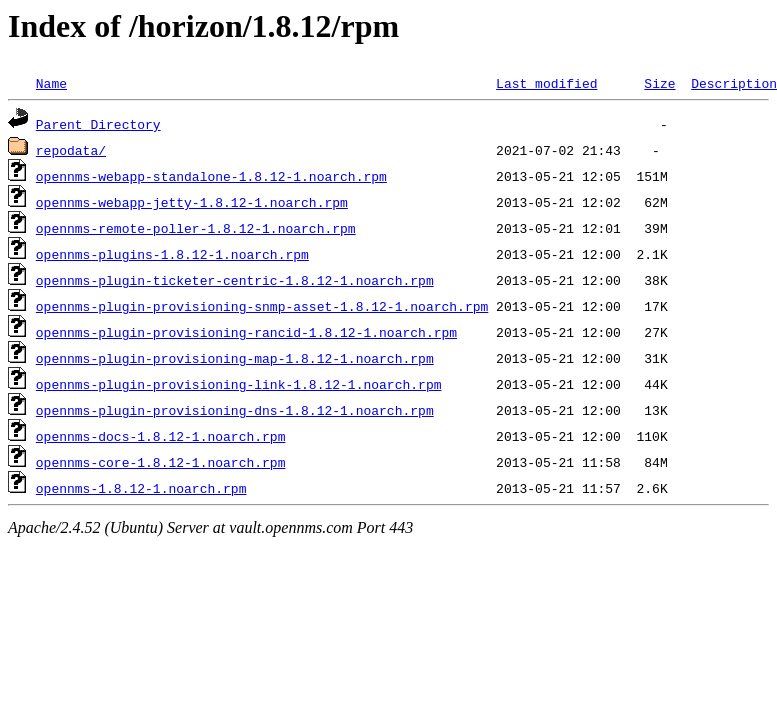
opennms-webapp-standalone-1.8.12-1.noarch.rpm (211, 176)
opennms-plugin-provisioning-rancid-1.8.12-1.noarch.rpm (246, 332)
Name (51, 83)
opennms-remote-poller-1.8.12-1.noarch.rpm (196, 228)
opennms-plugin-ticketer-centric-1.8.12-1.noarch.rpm (235, 280)
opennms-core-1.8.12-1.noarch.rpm (161, 462)
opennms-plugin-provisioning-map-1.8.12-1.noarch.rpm (235, 358)
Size (659, 83)
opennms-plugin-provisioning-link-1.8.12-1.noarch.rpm (239, 384)
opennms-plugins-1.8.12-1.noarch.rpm (172, 254)
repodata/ (71, 150)
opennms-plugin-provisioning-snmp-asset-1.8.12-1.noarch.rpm (262, 306)
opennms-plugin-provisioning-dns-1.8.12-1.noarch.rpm (235, 410)
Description (734, 83)
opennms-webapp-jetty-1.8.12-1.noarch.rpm (192, 202)
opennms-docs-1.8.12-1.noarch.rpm (161, 436)
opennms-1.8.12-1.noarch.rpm (141, 488)
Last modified (546, 83)
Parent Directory (98, 124)
